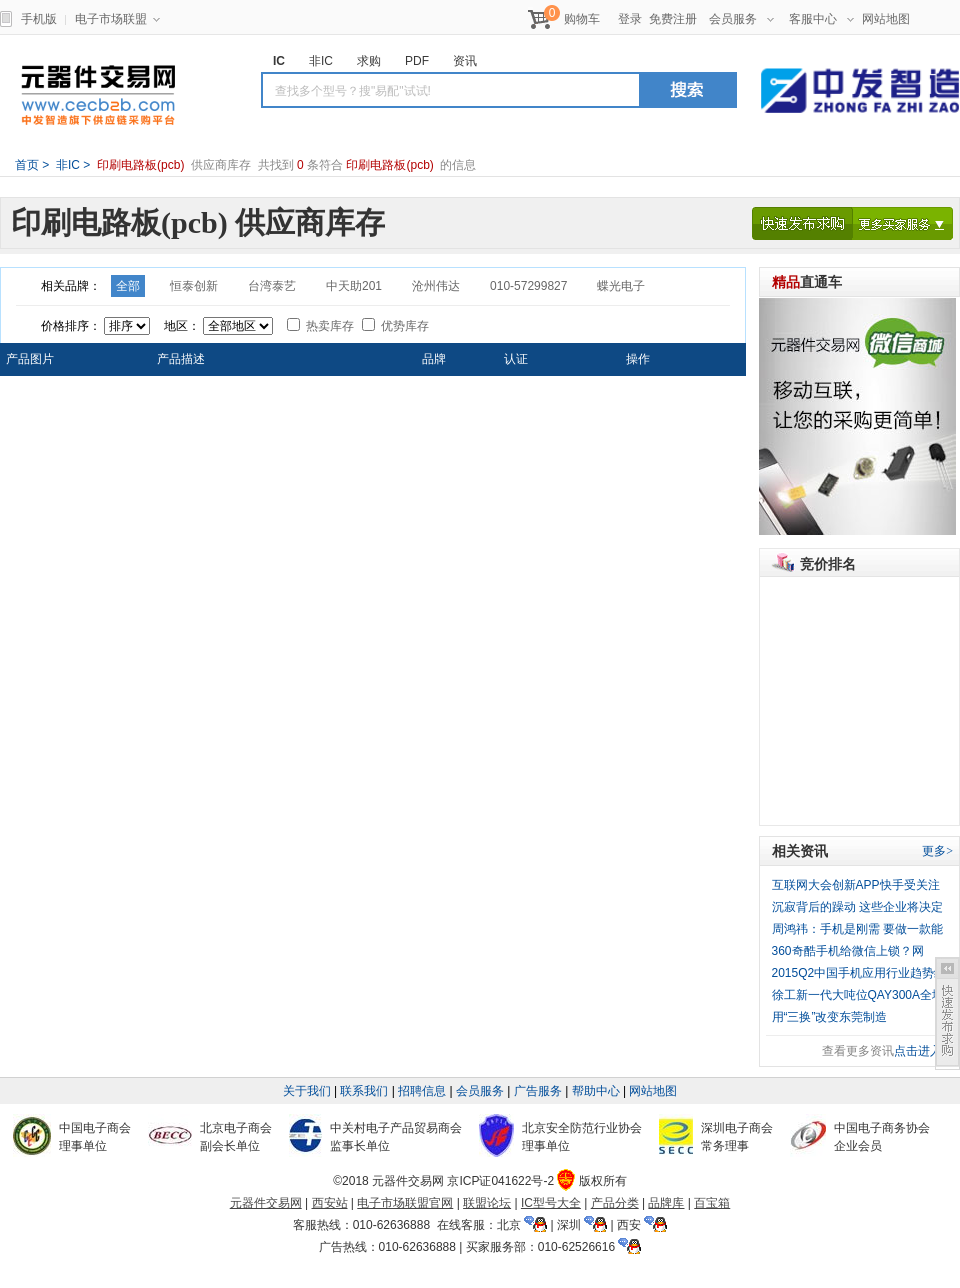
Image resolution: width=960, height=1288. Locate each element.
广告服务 (538, 1091)
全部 (128, 286)
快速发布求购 (802, 223)
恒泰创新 (194, 286)
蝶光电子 (621, 286)
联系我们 (364, 1091)
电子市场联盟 (117, 19)
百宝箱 (712, 1203)
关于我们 (307, 1091)
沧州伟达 (436, 286)
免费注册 (673, 19)
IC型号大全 (551, 1203)
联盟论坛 (487, 1203)
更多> (937, 851)
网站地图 (886, 19)
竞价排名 (828, 564)
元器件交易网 (98, 95)
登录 (630, 19)
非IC (66, 165)
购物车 (582, 19)
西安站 (330, 1203)
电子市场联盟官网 (405, 1203)
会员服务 (741, 19)
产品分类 (615, 1203)
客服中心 (821, 19)
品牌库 (666, 1203)
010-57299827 (528, 286)
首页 (27, 165)
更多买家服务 (903, 223)
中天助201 (354, 286)
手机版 (39, 19)
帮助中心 (596, 1091)
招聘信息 (422, 1091)
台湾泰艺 (272, 286)
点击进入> (921, 1051)
